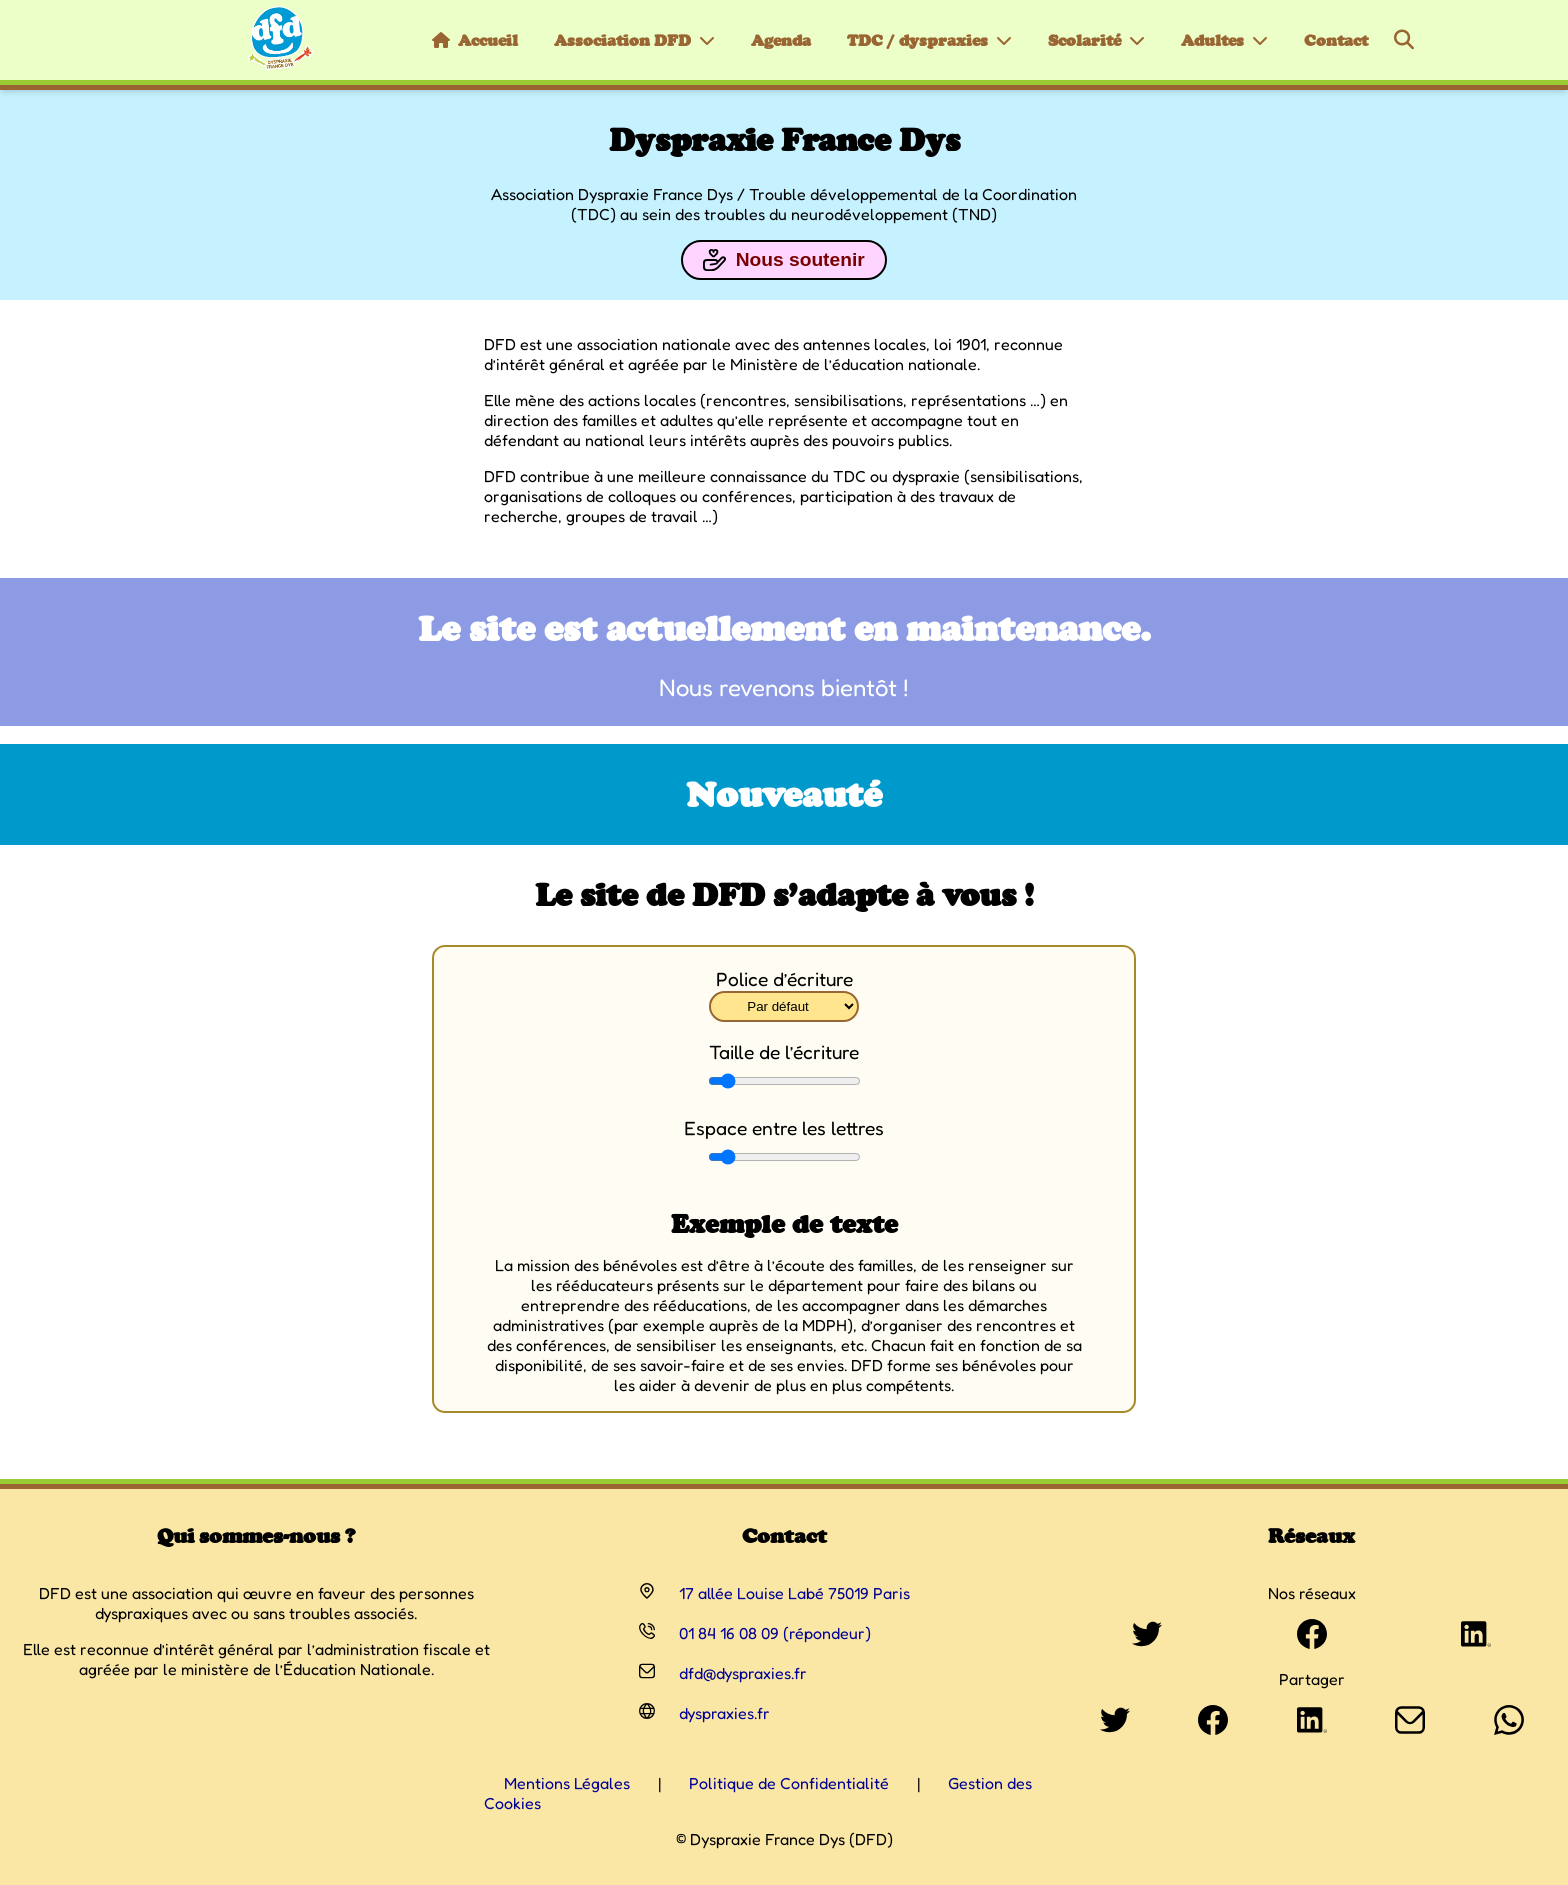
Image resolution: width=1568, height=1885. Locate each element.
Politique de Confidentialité (789, 1783)
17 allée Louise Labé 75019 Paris (794, 1593)
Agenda (781, 40)
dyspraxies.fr (724, 1713)
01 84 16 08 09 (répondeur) (775, 1633)
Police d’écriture (784, 979)
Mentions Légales (567, 1783)
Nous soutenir (783, 260)
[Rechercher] (1404, 40)
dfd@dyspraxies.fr (743, 1673)
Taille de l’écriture (784, 1052)
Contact (1336, 40)
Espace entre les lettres (784, 1128)
